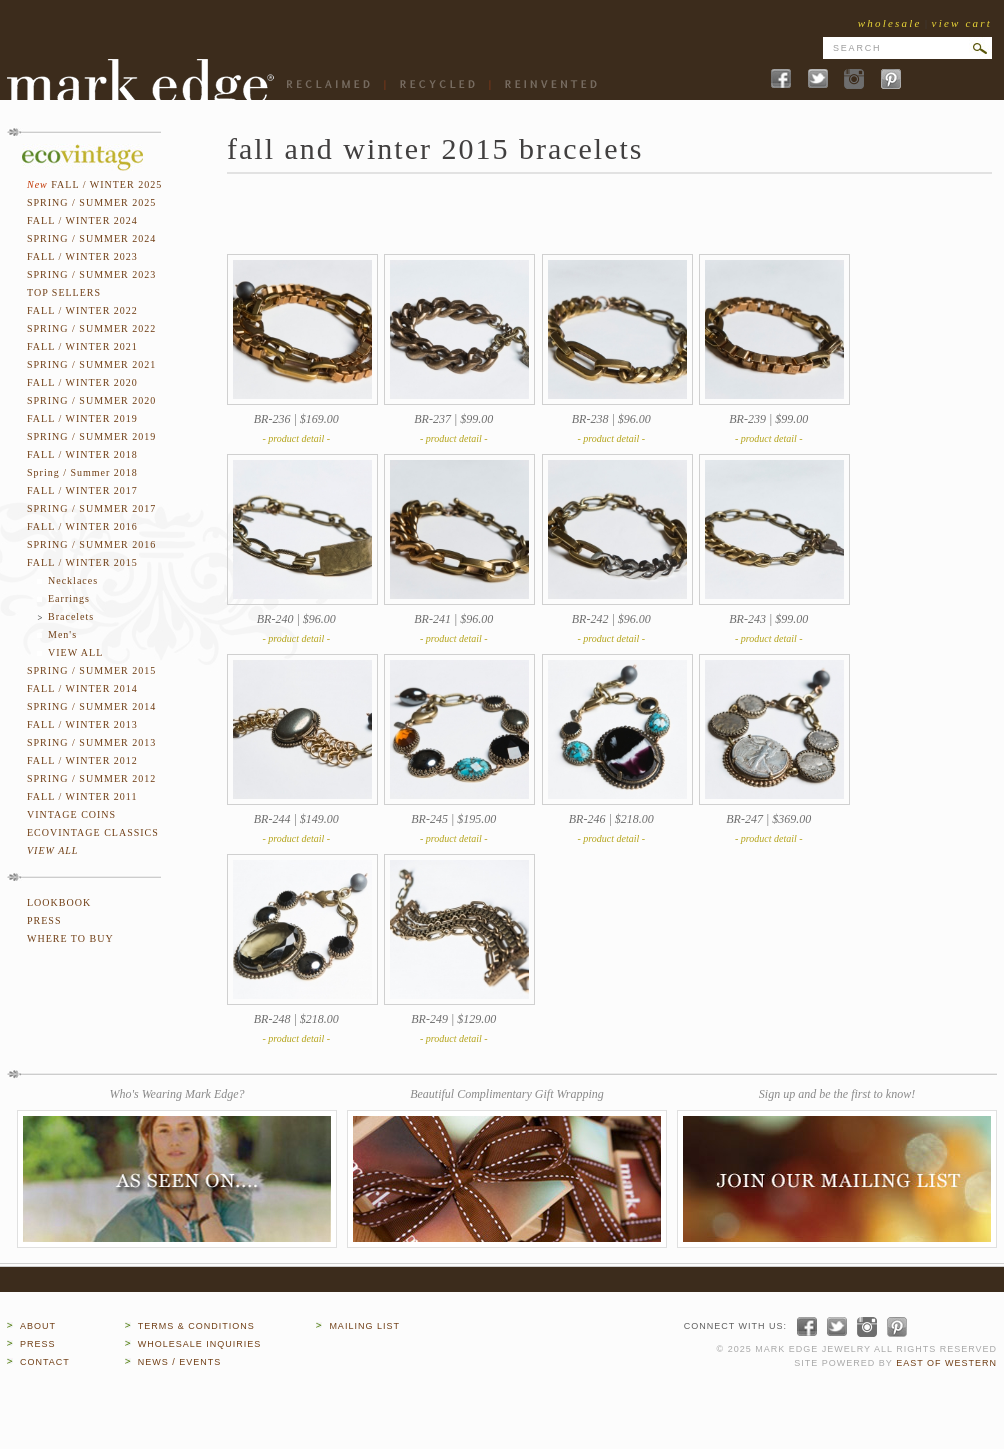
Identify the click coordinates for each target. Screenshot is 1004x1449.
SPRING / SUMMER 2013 (91, 742)
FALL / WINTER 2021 (82, 346)
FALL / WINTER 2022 (82, 310)
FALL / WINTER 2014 (82, 688)
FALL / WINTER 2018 (82, 454)
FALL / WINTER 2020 (82, 382)
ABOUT (38, 1326)
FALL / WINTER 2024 (82, 220)
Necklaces (73, 580)
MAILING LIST (364, 1326)
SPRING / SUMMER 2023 (91, 274)
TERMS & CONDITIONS (196, 1326)
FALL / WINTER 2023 (82, 256)
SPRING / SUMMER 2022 (91, 328)
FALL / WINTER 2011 (82, 796)
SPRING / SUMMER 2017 (91, 508)
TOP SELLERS (64, 292)
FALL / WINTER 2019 (82, 418)
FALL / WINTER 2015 (82, 562)
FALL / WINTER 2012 (82, 760)
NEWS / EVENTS (180, 1362)
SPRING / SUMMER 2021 (91, 364)
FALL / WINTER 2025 (106, 184)
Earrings (69, 598)
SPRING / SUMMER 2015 (91, 670)
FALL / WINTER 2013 (82, 724)
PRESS (44, 920)
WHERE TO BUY (70, 938)
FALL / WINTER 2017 (82, 490)
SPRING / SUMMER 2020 (91, 400)
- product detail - (296, 438)
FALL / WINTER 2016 (82, 526)
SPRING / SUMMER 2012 (91, 778)
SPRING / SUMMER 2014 (91, 706)
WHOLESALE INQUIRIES (200, 1344)
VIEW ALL (75, 652)
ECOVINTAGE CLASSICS (93, 832)
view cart (962, 23)
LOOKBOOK (59, 902)
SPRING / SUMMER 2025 (91, 202)
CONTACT (45, 1362)
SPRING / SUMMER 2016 (91, 544)
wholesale (890, 23)
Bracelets (71, 616)
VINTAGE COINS (71, 814)
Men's (62, 634)
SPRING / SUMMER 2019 (91, 436)
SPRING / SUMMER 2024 (91, 238)
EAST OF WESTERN (946, 1363)
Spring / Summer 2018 (82, 472)
